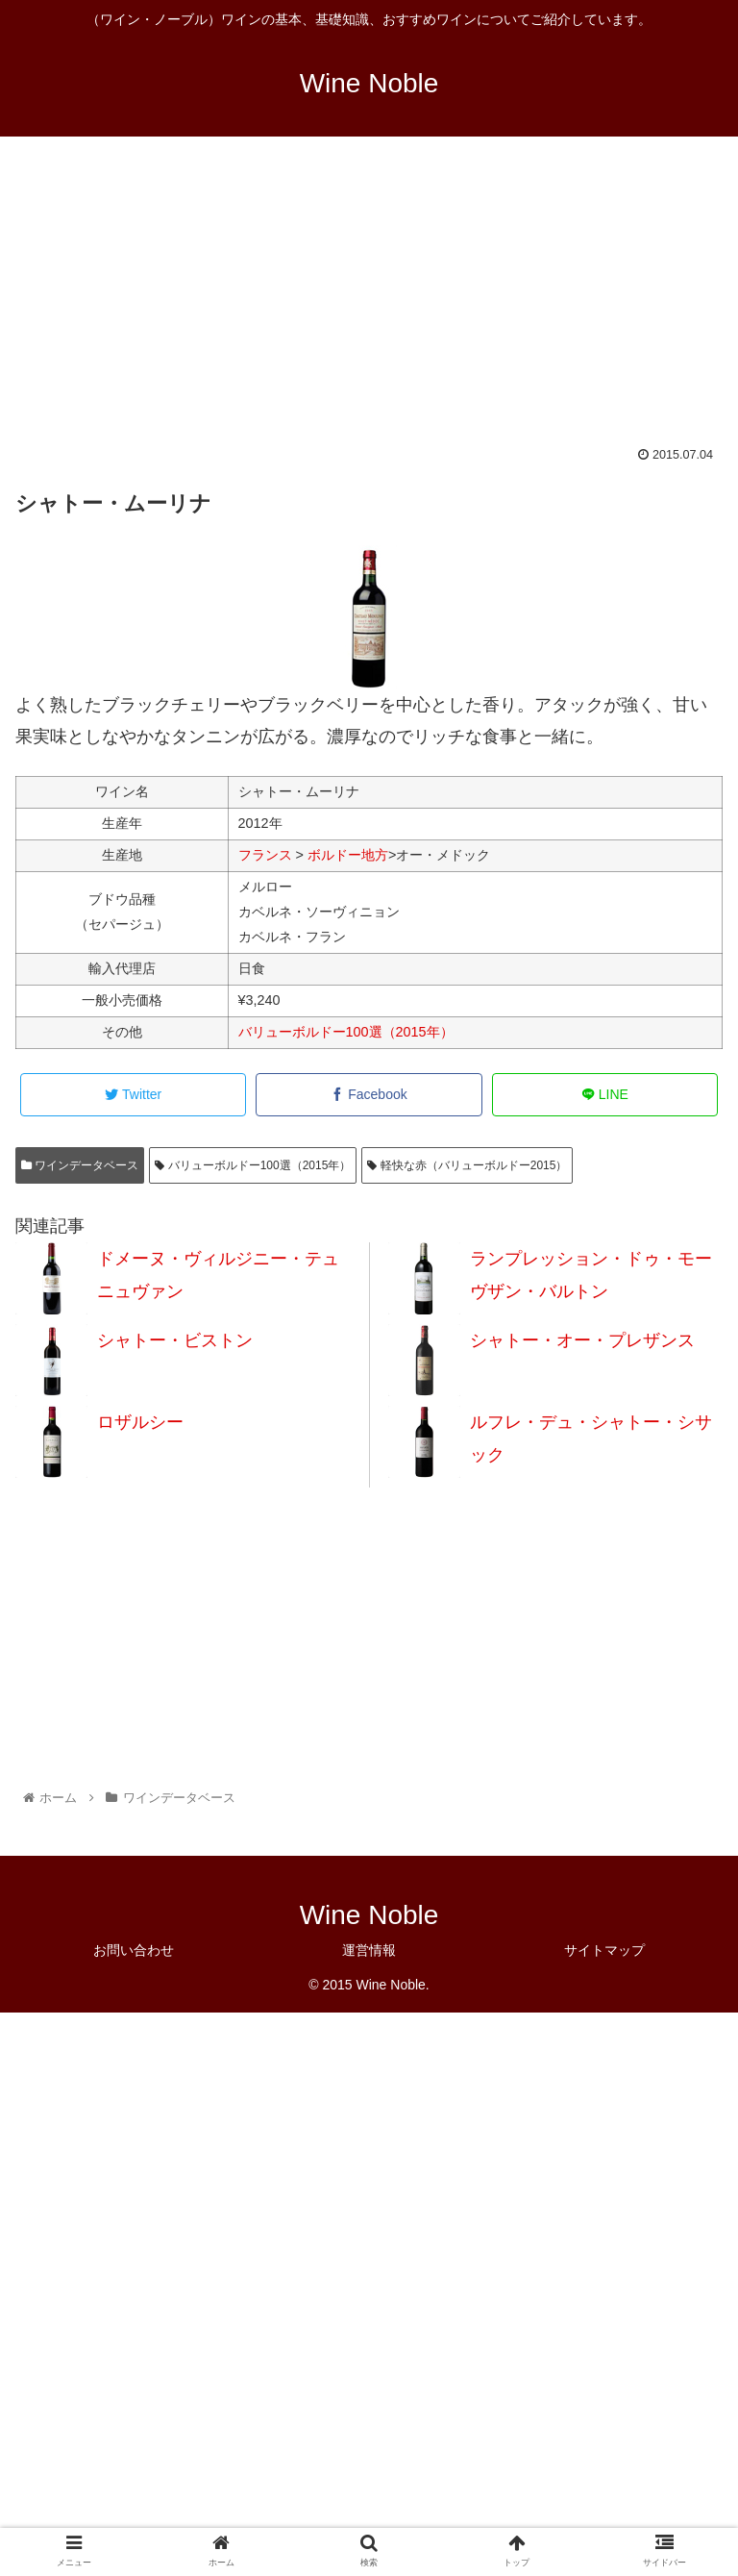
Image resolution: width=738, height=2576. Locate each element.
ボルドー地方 (348, 855)
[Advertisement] (369, 303)
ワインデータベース (79, 1165)
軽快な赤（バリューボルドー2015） (467, 1165)
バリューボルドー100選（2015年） (346, 1031)
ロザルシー (140, 1422)
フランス (265, 855)
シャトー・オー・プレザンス (582, 1340)
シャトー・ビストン (175, 1340)
